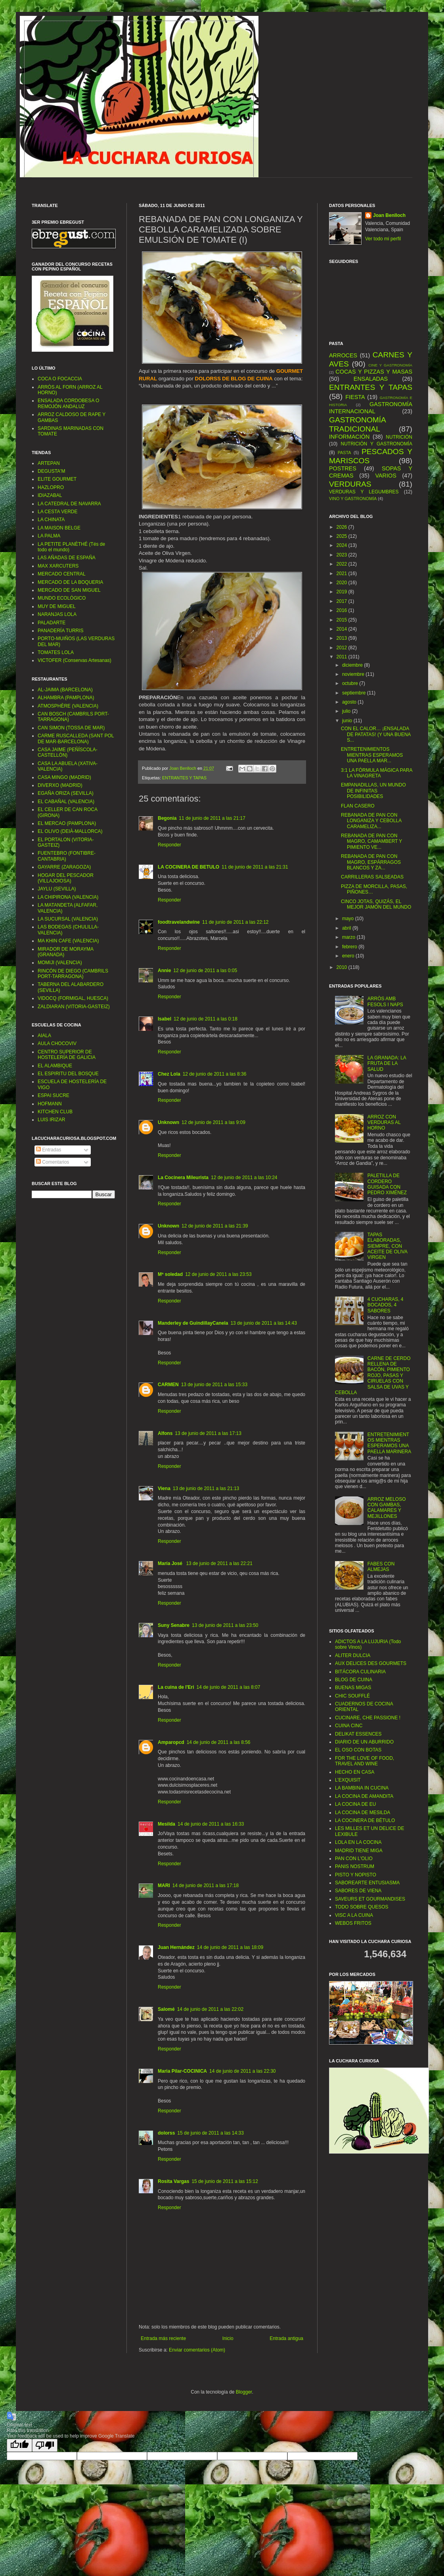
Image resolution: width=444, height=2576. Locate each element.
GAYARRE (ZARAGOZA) (64, 867)
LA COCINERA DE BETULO (188, 867)
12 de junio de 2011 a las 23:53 (218, 1274)
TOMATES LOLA (56, 652)
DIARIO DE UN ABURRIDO (364, 1742)
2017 (342, 601)
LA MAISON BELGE (59, 528)
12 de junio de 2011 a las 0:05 (205, 970)
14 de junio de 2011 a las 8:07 (228, 1687)
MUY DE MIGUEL (57, 606)
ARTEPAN (49, 463)
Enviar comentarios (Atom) (197, 2350)
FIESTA (355, 397)
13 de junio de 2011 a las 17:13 (208, 1433)
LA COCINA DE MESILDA (362, 1812)
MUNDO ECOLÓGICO (62, 598)
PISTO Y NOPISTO (355, 1875)
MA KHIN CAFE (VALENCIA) (68, 941)
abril (347, 928)
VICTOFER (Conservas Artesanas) (74, 660)
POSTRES (342, 468)
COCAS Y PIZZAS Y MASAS (373, 371)
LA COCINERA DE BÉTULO (365, 1820)
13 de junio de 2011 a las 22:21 (219, 1563)
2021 (342, 573)
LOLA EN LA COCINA (358, 1842)
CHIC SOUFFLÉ (352, 1696)
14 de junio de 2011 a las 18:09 (230, 1947)
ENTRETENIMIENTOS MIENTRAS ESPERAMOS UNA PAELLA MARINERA (389, 1443)
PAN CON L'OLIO (354, 1858)
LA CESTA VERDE (57, 511)
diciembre (353, 665)
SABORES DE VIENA (358, 1890)
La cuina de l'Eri (176, 1687)
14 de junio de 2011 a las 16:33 (211, 1824)
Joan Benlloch (389, 215)
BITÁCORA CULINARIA (360, 1671)
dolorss (166, 2133)
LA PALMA (49, 536)
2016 (342, 610)
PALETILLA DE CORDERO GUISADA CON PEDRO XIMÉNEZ (387, 1184)
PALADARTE (51, 622)
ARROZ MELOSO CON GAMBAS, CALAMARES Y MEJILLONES (386, 1507)
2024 (342, 545)
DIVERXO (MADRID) (60, 785)
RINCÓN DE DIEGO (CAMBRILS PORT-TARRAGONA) (73, 973)
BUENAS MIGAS (353, 1687)
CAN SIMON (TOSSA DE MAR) (71, 728)
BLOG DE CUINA (353, 1679)
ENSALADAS (371, 379)
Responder (169, 845)
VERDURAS (350, 484)
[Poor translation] (44, 2445)
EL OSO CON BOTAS (358, 1750)
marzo (349, 937)
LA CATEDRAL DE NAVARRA (69, 503)
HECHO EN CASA (354, 1772)
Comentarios (52, 1162)
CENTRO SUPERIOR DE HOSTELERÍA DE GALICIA (67, 1054)
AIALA (44, 1035)
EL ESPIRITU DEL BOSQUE (68, 1073)
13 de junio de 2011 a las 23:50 (225, 1625)
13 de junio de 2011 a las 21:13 (206, 1488)
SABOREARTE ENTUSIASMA (367, 1882)
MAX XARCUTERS (58, 566)
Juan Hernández (176, 1947)
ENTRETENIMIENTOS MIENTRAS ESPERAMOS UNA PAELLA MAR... (372, 754)
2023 (342, 555)
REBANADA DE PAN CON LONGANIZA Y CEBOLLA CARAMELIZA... (371, 820)
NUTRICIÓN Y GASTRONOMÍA (376, 444)
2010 (342, 967)
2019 (342, 592)
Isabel (164, 1019)
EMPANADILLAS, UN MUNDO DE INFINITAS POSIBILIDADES (373, 790)
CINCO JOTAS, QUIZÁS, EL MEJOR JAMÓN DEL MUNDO (376, 904)
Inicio (227, 2338)
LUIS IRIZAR (51, 1119)
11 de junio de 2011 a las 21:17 (212, 818)
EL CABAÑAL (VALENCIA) (66, 801)
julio (347, 711)
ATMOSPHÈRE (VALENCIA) (68, 706)
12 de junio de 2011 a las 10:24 (244, 1177)
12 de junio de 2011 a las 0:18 (205, 1019)
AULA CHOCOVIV (57, 1043)
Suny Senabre (173, 1625)
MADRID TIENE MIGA (359, 1850)
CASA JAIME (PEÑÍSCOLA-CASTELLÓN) (68, 752)
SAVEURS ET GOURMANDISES (370, 1899)
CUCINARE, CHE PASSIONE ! (367, 1718)
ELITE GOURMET (57, 479)
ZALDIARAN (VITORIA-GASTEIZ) (74, 1006)
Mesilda (166, 1824)
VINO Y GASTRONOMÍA (353, 498)
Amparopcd (171, 1742)
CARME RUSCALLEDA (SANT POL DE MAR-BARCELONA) (76, 738)
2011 (342, 657)
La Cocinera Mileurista (183, 1177)
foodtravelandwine (179, 922)
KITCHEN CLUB (55, 1111)
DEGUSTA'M (51, 471)
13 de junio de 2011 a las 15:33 (214, 1384)
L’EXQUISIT (348, 1780)
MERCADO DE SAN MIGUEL (69, 590)
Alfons (165, 1433)
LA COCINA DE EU (355, 1804)
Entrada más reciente (163, 2338)
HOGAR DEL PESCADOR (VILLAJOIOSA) (66, 878)
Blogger (244, 2392)
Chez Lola (169, 1074)
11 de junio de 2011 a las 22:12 (235, 922)
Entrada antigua (286, 2338)
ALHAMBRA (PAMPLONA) (66, 697)
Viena (164, 1488)
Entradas (48, 1150)
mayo (348, 918)
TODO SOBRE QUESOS (361, 1907)
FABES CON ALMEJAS (381, 1566)
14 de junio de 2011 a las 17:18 (205, 1885)
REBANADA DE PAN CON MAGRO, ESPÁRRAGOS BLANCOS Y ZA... (371, 862)
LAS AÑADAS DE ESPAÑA (67, 557)
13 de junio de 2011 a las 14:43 (263, 1323)
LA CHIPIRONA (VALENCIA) (68, 897)
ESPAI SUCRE (53, 1095)
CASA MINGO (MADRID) (64, 777)
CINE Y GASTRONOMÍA (390, 365)
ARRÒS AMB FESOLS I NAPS (385, 1001)
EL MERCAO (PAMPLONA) (67, 823)
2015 (342, 620)
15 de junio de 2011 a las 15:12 (224, 2181)
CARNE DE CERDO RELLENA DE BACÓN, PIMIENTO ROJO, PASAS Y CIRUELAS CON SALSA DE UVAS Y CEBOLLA (372, 1375)
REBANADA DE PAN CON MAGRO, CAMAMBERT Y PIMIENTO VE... (371, 841)
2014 (342, 629)
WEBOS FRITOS (353, 1923)
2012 (342, 647)
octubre (350, 683)
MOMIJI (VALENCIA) (60, 962)
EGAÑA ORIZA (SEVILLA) (66, 793)
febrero (350, 946)
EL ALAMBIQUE (55, 1065)
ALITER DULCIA (352, 1655)
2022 (342, 564)
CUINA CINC (348, 1725)
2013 (342, 638)
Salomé (166, 2009)
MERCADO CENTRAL (62, 574)
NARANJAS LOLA (57, 614)
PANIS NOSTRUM (354, 1866)
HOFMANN (50, 1104)
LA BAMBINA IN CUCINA (361, 1788)
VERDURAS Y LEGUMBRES (364, 492)
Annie (164, 970)
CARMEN (168, 1384)
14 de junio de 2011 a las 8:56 (219, 1742)
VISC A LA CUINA (354, 1915)
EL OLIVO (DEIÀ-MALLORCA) (70, 831)
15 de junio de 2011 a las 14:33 (210, 2133)
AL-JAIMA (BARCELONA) (65, 689)
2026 (342, 527)
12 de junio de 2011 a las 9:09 (213, 1122)
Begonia (167, 818)
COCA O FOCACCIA (60, 379)
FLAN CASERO (358, 806)
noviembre (354, 674)
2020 (342, 582)
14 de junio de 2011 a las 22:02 (210, 2009)
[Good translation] (19, 2445)
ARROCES (343, 355)
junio (348, 720)
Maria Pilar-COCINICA (182, 2071)
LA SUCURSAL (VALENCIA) (68, 919)
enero (349, 956)
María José (171, 1563)
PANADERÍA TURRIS (61, 630)
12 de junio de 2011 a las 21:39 (215, 1226)
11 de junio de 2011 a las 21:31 (255, 867)
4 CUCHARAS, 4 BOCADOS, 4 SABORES (385, 1305)
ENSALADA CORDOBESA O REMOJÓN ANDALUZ (68, 403)
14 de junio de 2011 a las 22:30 (242, 2071)
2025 (342, 536)
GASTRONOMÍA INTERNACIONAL (370, 407)
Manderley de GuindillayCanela (193, 1323)
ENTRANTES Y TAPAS (184, 777)
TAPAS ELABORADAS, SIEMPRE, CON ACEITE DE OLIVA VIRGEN (387, 1246)
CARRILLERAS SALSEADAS (372, 877)
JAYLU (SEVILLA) (57, 889)
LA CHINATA (51, 519)
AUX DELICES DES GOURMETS (370, 1663)
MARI (164, 1885)
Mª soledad (170, 1274)
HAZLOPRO (51, 487)
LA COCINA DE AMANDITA (364, 1796)
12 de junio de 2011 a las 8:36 (215, 1074)
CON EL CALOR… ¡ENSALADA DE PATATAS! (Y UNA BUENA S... (376, 734)
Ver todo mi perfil (383, 239)
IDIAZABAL (50, 495)
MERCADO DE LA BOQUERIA (70, 582)
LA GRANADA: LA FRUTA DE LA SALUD (386, 1063)
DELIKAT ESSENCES (358, 1734)
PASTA (344, 452)
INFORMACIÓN (349, 436)
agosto (350, 702)
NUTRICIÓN (399, 437)
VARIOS (385, 475)
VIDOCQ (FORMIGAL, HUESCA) (73, 998)
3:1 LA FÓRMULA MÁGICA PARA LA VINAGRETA (376, 773)
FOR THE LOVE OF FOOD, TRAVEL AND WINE (364, 1761)
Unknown (168, 1122)
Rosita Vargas (173, 2181)
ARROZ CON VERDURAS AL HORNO (384, 1122)
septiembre (354, 693)
